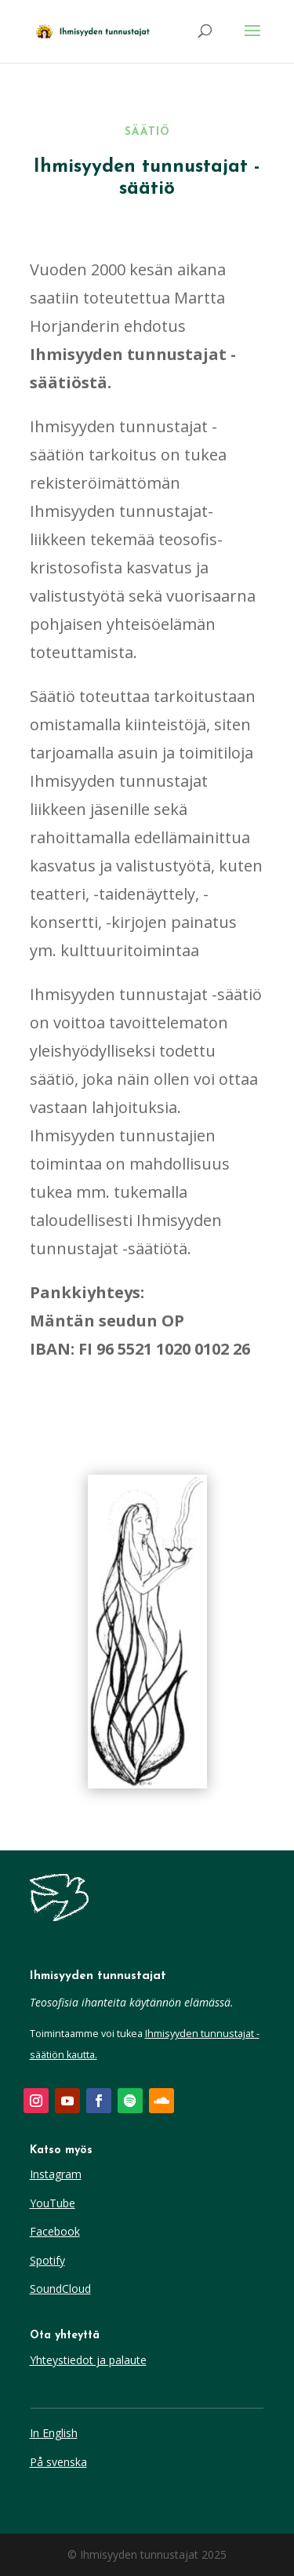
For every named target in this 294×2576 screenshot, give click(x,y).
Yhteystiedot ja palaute (88, 2359)
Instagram (56, 2174)
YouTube (52, 2203)
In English (54, 2432)
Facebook (55, 2231)
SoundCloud (60, 2288)
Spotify (47, 2260)
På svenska (58, 2461)
